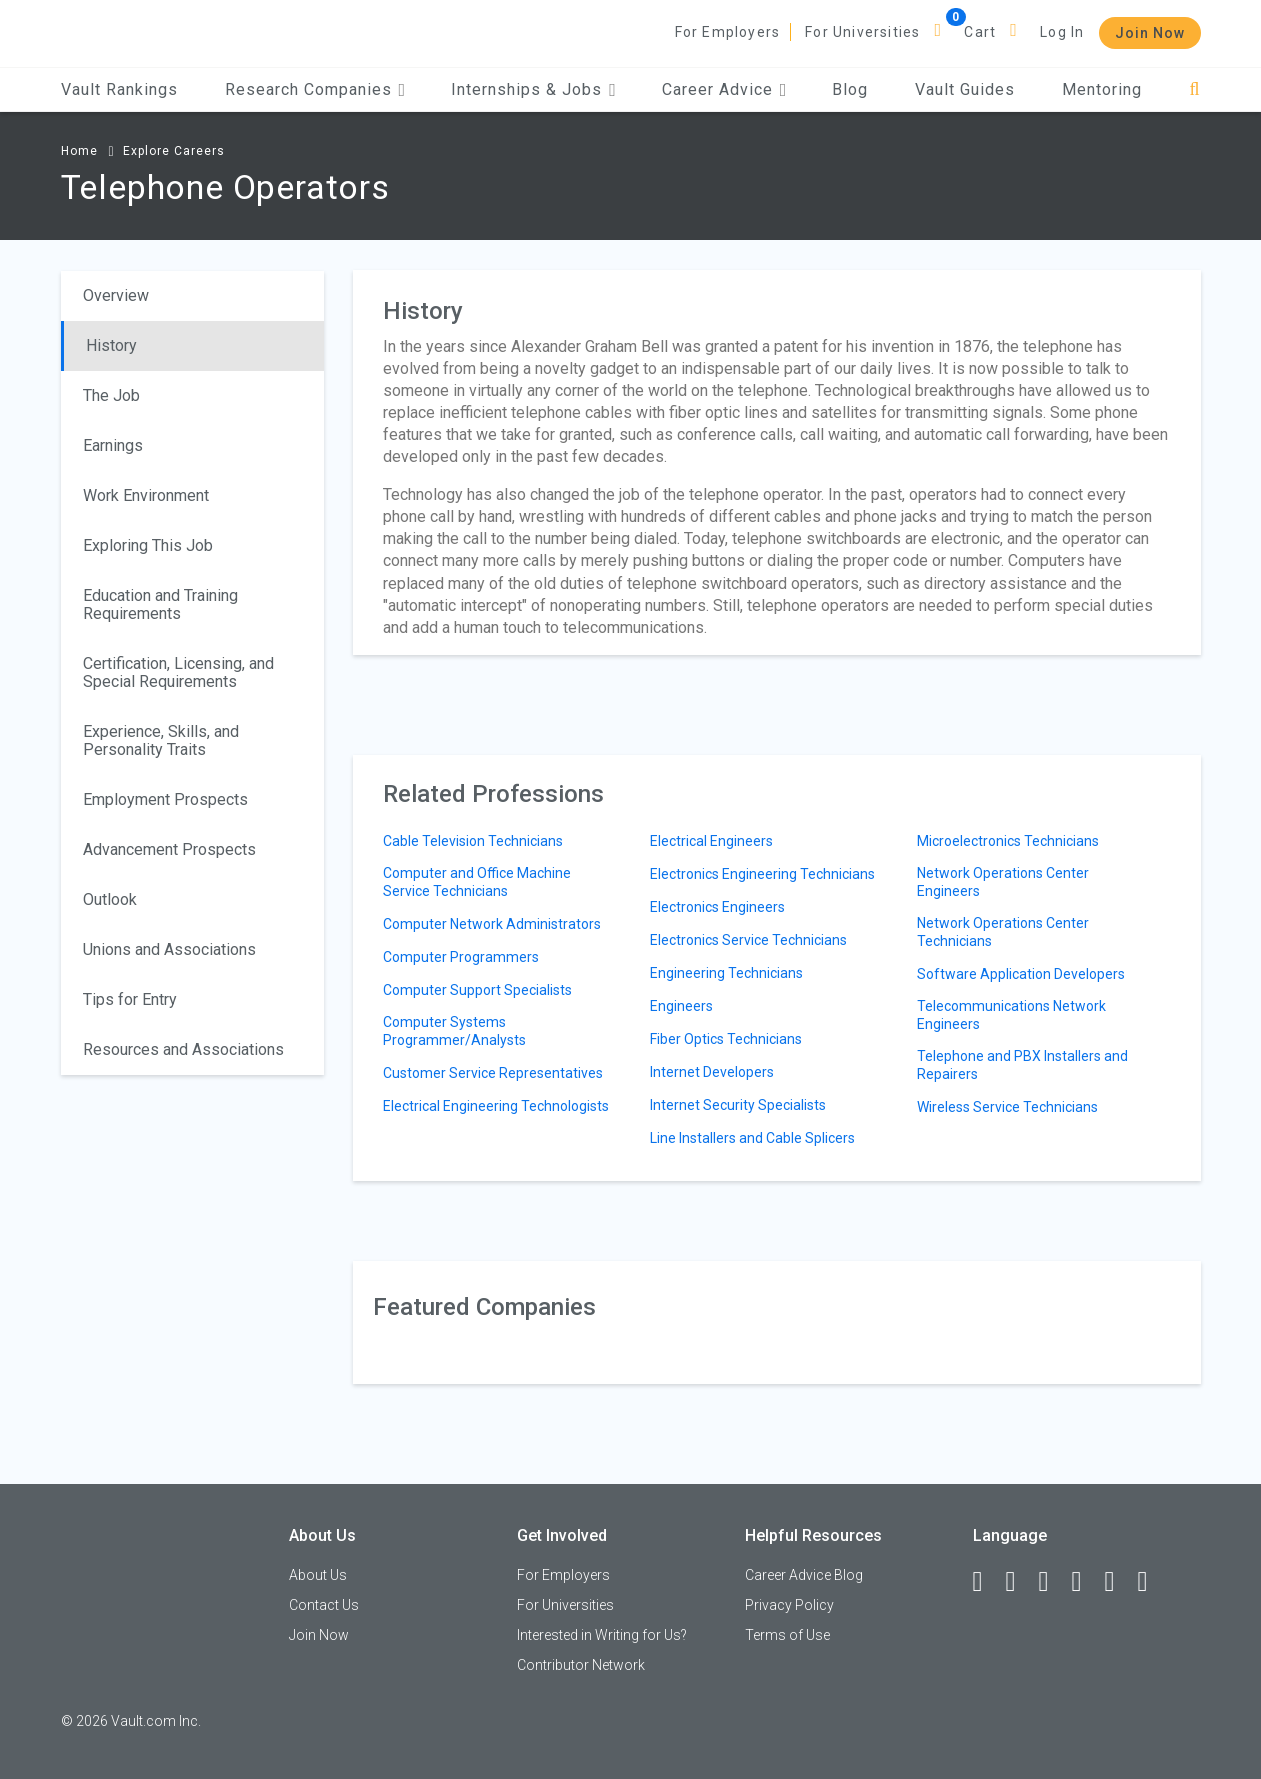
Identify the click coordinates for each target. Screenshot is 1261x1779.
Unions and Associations (169, 949)
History (111, 345)
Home (79, 151)
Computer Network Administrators (492, 924)
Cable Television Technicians (473, 841)
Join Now (1150, 33)
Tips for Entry (130, 999)
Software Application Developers (1021, 974)
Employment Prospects (165, 799)
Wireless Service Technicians (1007, 1107)
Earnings (113, 445)
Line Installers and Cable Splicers (752, 1138)
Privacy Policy (789, 1605)
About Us (318, 1575)
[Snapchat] (1152, 1582)
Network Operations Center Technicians (1003, 932)
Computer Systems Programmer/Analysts (454, 1031)
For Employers (728, 32)
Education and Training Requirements (160, 604)
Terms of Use (787, 1635)
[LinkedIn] (1020, 1582)
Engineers (681, 1006)
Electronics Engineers (717, 907)
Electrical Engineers (711, 841)
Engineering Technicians (726, 973)
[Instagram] (1086, 1582)
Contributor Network (581, 1665)
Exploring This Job (148, 545)
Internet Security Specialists (738, 1105)
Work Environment (146, 495)
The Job (111, 395)
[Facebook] (987, 1582)
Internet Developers (712, 1072)
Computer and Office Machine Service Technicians (477, 882)
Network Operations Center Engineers (1003, 882)
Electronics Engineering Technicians (762, 874)
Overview (116, 295)
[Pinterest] (1119, 1582)
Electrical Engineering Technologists (496, 1106)
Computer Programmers (461, 957)
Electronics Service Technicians (748, 940)
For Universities (862, 32)
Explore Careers (174, 151)
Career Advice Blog (804, 1575)
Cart (980, 32)
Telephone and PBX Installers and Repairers (1022, 1065)
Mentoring (1102, 89)
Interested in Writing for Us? (602, 1635)
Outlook (110, 899)
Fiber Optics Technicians (726, 1039)
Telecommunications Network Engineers (1011, 1015)
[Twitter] (1053, 1582)
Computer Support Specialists (477, 990)
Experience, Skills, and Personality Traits (161, 740)
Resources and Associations (183, 1049)
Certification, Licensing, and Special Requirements (178, 672)
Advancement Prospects (169, 849)
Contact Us (324, 1605)
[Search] (1194, 89)
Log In (1062, 32)
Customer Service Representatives (493, 1073)
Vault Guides (965, 89)
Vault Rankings (119, 89)
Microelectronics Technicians (1008, 841)
